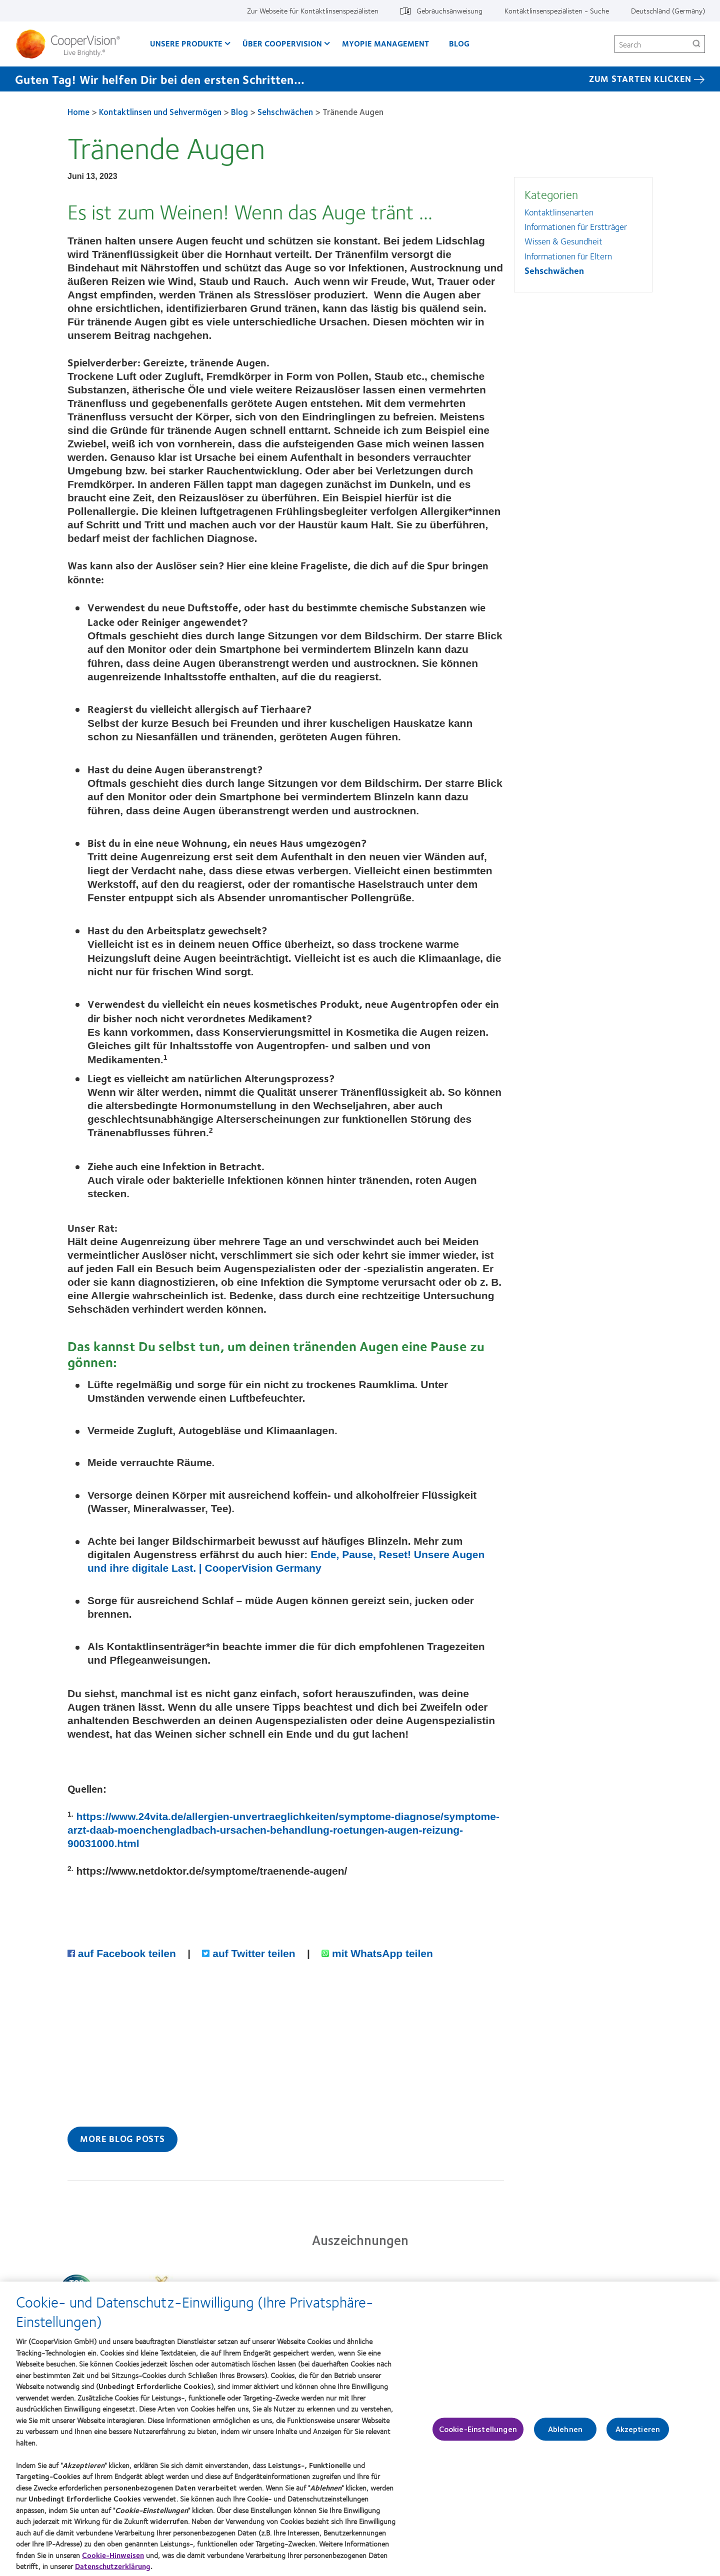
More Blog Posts (122, 2139)
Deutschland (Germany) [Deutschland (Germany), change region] (668, 10)
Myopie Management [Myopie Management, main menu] (385, 43)
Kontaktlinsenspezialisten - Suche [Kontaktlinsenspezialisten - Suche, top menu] (556, 10)
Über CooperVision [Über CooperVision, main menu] (282, 43)
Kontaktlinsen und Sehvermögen (160, 111)
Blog (239, 111)
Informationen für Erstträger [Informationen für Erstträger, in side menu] (575, 226)
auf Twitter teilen (250, 1953)
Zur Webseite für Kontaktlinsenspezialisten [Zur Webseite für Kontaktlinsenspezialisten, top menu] (312, 10)
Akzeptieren (638, 2434)
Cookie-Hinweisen (113, 2560)
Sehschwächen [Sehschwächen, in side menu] (554, 270)
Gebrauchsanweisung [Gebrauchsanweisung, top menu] (449, 10)
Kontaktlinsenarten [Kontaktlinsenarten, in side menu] (559, 212)
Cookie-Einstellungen (478, 2434)
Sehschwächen (285, 111)
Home (79, 111)
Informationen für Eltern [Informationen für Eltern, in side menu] (568, 256)
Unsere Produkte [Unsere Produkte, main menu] (186, 43)
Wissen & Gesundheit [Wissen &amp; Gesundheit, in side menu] (563, 241)
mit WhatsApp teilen (377, 1953)
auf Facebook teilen (123, 1953)
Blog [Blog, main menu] (459, 43)
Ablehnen (565, 2434)
